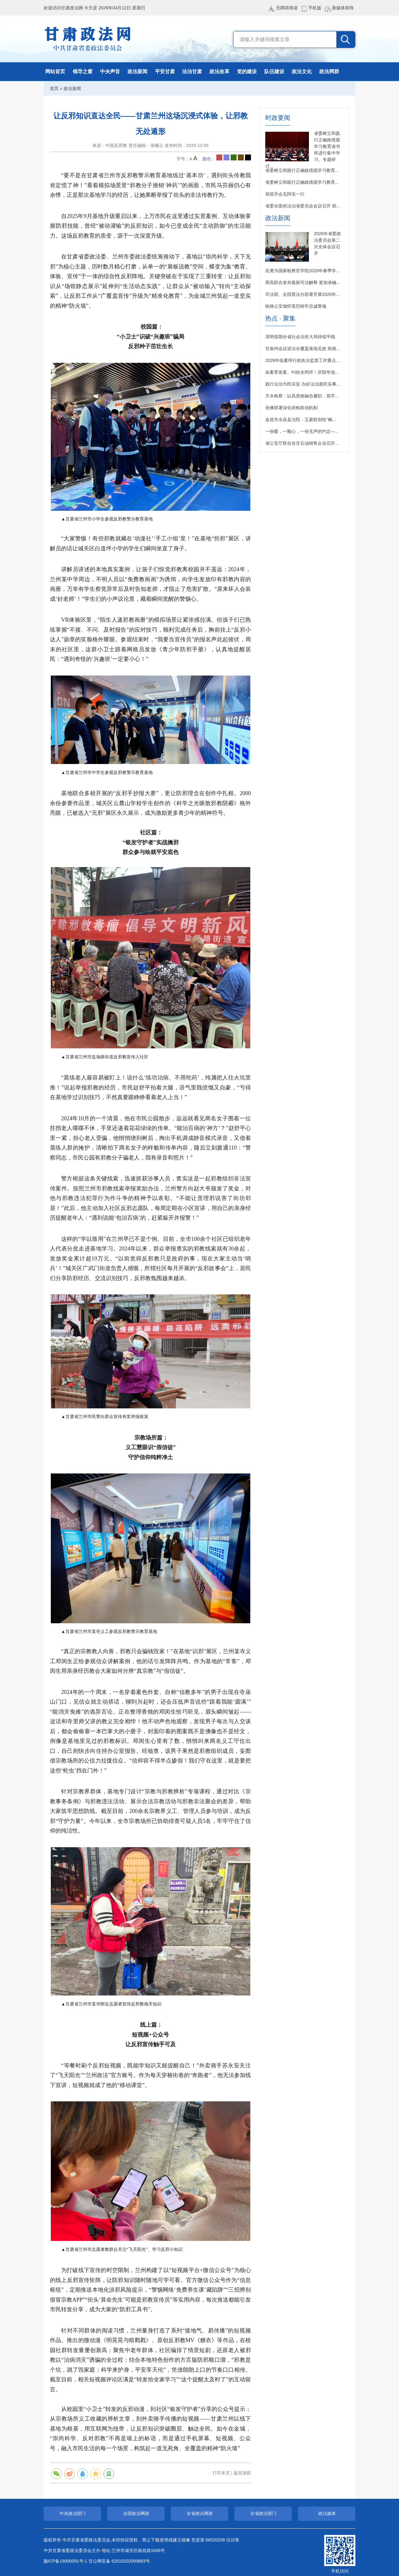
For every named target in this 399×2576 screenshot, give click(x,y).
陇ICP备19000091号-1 (65, 2561)
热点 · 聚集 (280, 318)
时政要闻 (277, 118)
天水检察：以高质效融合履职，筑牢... (302, 395)
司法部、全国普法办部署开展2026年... (302, 294)
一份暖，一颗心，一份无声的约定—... (302, 431)
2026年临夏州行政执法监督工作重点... (302, 360)
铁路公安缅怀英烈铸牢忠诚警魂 (295, 306)
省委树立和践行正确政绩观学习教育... (302, 170)
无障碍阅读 (287, 7)
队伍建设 (274, 71)
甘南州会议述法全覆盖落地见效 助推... (302, 348)
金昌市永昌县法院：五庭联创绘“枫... (300, 419)
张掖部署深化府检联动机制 (291, 407)
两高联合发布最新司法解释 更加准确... (302, 282)
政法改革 (219, 71)
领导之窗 (83, 71)
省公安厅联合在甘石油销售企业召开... (302, 443)
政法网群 (329, 71)
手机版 (314, 7)
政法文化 (302, 71)
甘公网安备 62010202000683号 (119, 2561)
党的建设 (247, 71)
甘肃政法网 (88, 39)
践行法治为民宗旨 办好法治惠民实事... (302, 384)
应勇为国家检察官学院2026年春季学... (302, 270)
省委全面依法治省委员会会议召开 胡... (302, 205)
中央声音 (110, 71)
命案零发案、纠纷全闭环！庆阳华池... (302, 372)
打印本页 (221, 2472)
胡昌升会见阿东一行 (285, 194)
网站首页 (55, 71)
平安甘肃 (165, 71)
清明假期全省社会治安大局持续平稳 (300, 336)
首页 (54, 88)
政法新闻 (137, 71)
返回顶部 (242, 2472)
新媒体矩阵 (343, 7)
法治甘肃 (192, 71)
